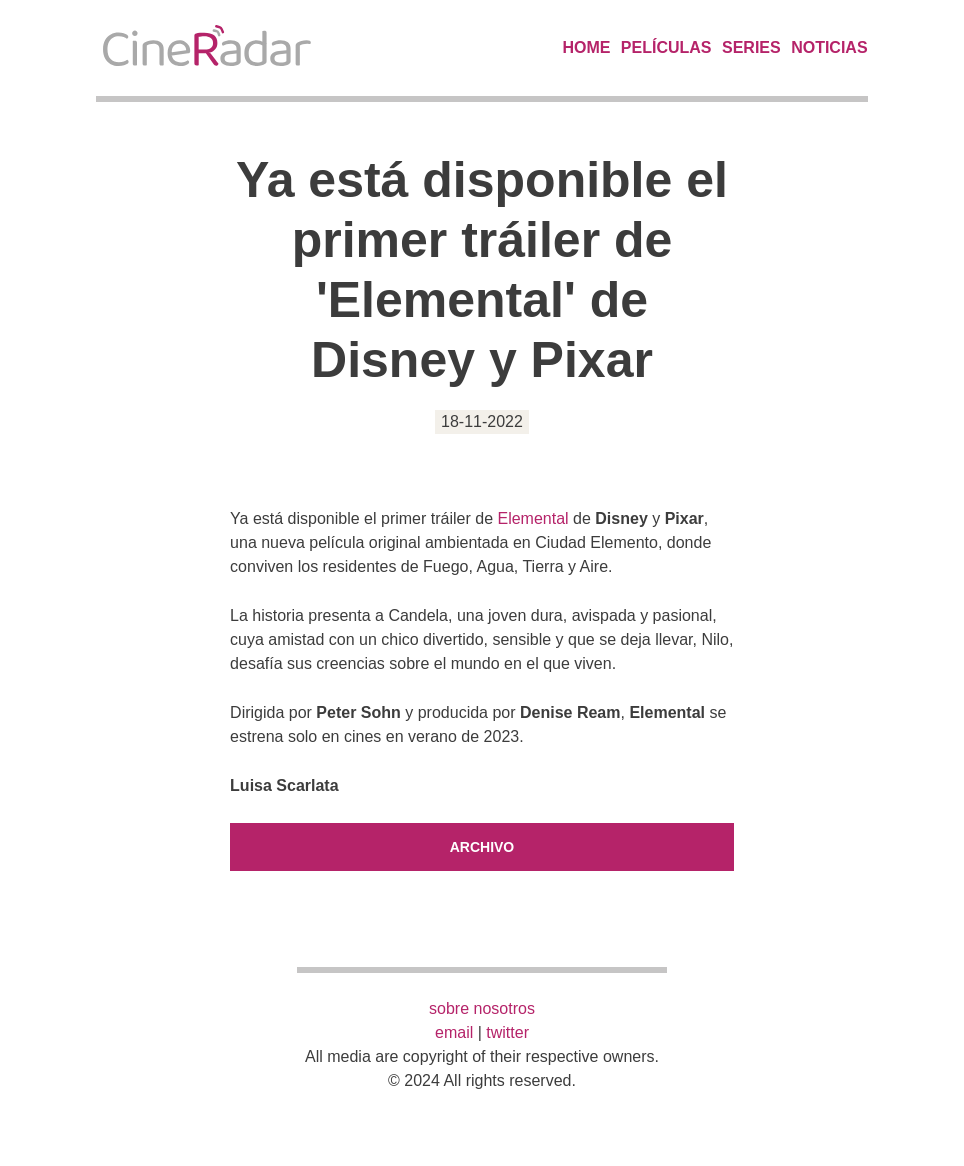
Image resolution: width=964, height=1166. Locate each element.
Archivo (482, 847)
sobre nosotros (482, 1008)
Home (586, 47)
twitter (507, 1032)
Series (751, 47)
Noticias (829, 47)
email (454, 1032)
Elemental (532, 518)
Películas (666, 47)
